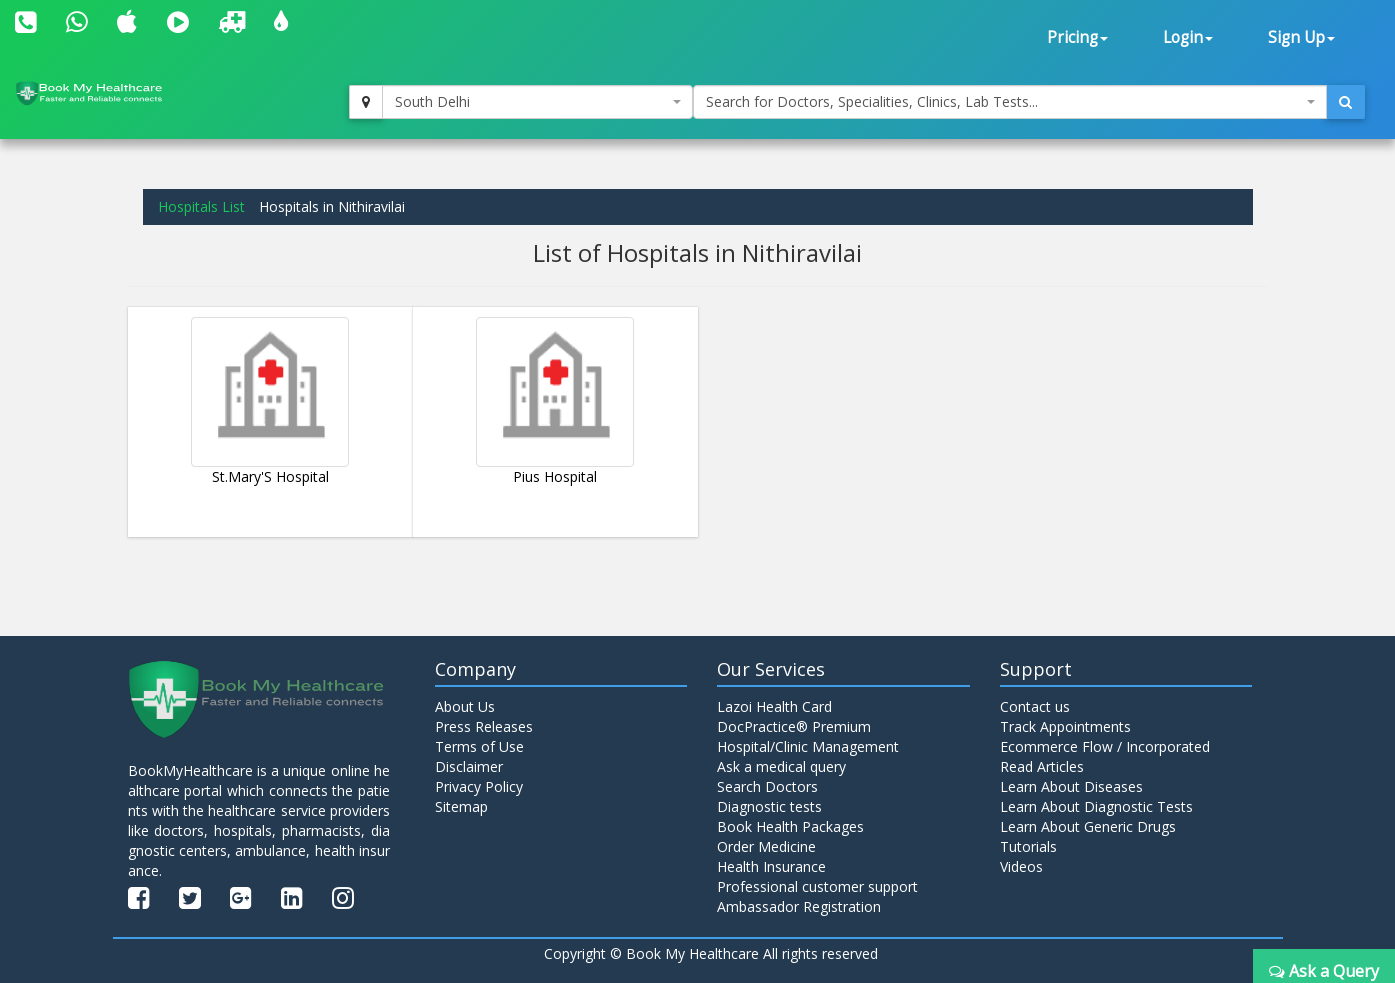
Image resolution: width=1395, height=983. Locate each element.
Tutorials (1028, 846)
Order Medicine (766, 846)
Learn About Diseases (1071, 786)
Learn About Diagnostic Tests (1096, 806)
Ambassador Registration (799, 906)
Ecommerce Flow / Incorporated (1105, 746)
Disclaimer (469, 766)
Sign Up (1301, 37)
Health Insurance (771, 866)
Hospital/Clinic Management (808, 746)
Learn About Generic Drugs (1088, 826)
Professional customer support (817, 886)
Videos (1021, 866)
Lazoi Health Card (774, 706)
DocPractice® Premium (794, 726)
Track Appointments (1065, 726)
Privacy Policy (479, 786)
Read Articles (1042, 766)
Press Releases (484, 726)
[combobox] (537, 102)
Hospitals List (201, 206)
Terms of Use (479, 746)
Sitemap (461, 806)
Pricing (1077, 37)
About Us (465, 706)
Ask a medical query (781, 766)
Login (1188, 37)
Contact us (1035, 706)
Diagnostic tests (769, 806)
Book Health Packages (790, 826)
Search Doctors (767, 786)
